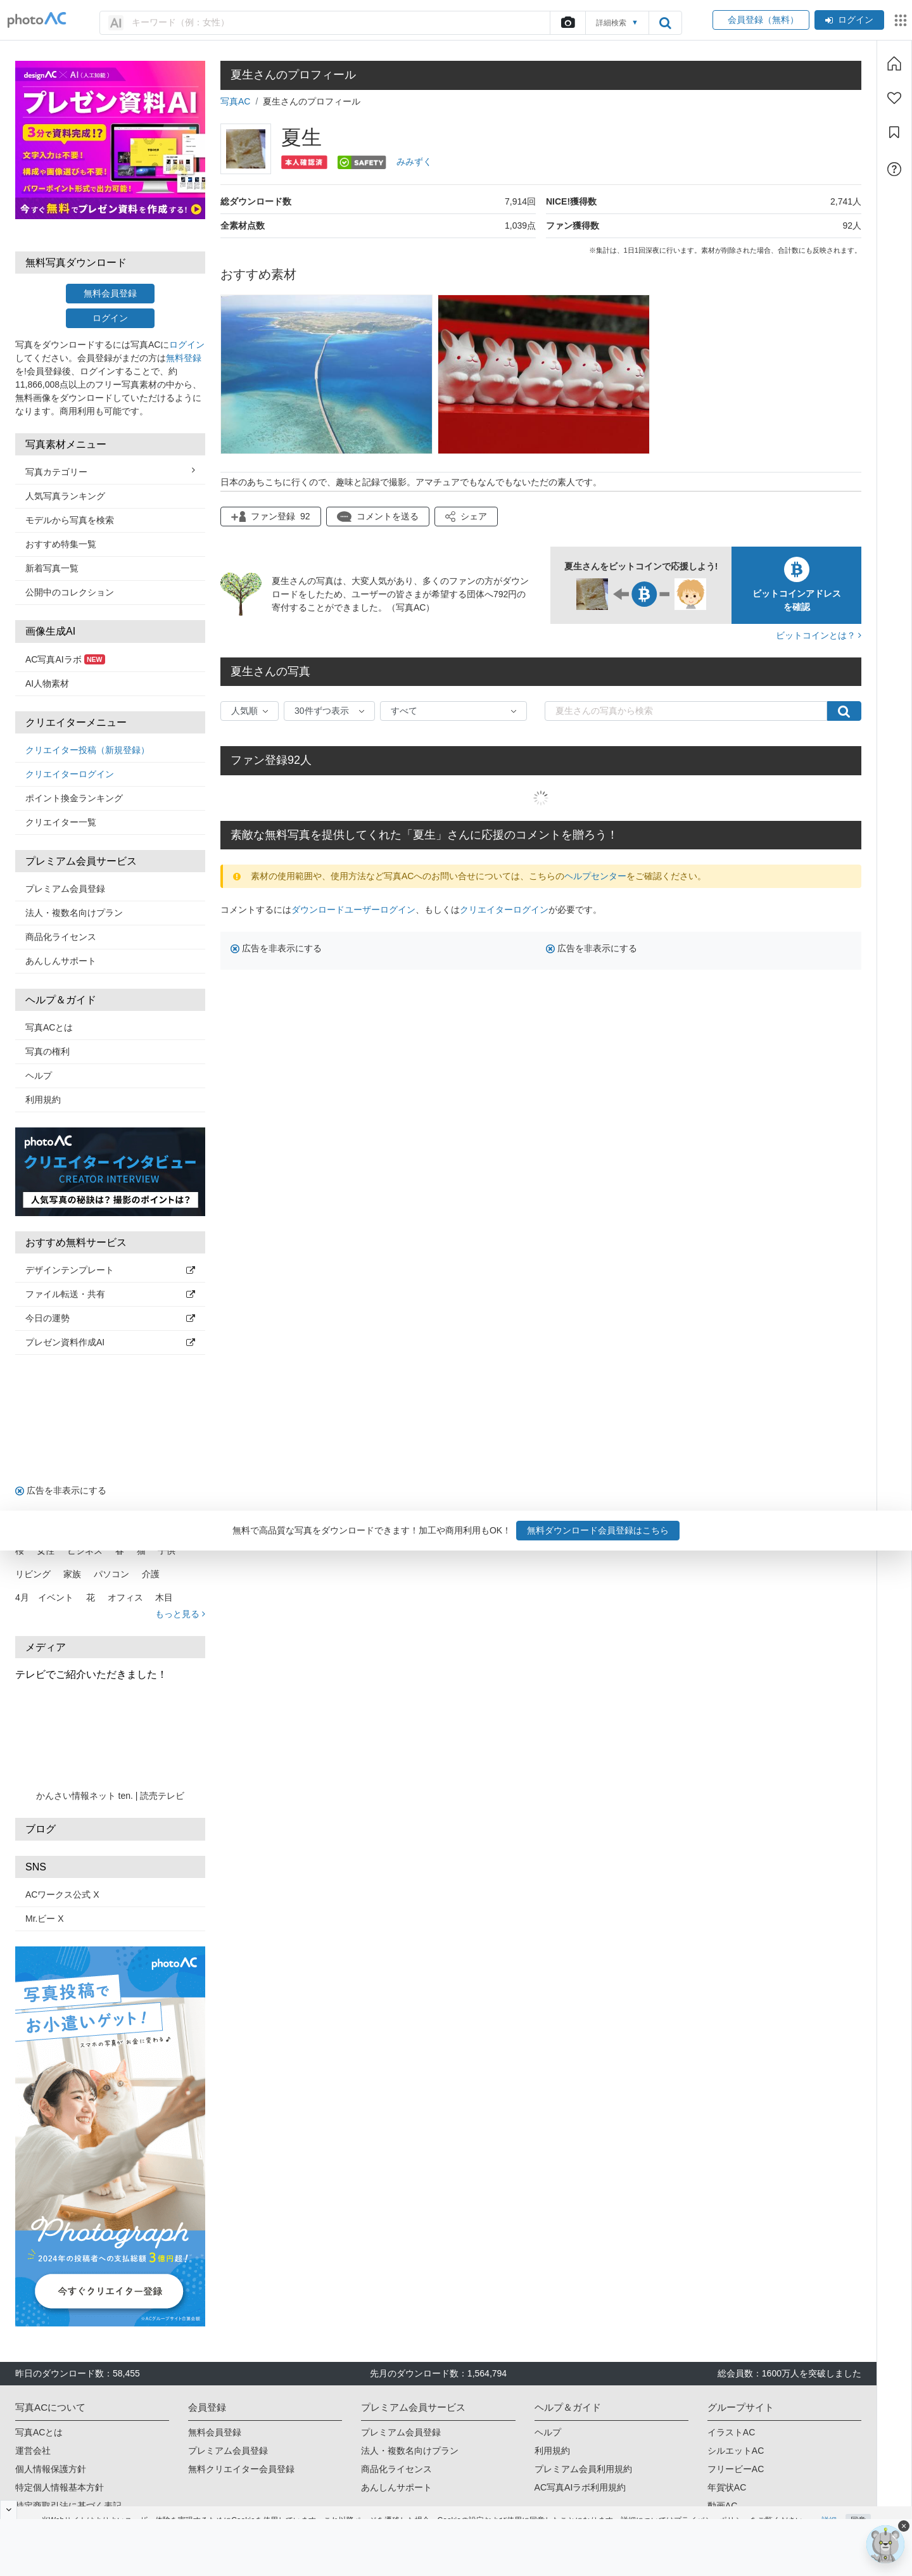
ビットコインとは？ (818, 635)
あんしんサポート (60, 961)
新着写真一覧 (52, 568)
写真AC (235, 101)
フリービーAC (735, 2469)
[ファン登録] (894, 98)
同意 (858, 2504)
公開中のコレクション (69, 592)
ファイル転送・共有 (110, 1294)
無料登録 (183, 358)
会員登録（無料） (761, 20)
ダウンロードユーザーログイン (353, 909)
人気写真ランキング (65, 496)
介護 (151, 1574)
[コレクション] (894, 132)
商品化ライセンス (60, 937)
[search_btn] (665, 23)
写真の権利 (47, 1051)
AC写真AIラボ (65, 659)
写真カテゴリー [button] (110, 471)
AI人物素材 (47, 683)
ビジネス (85, 1550)
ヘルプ (38, 1075)
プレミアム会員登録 (65, 889)
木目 (164, 1597)
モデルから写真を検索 (69, 520)
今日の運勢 (110, 1318)
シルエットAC (735, 2451)
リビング (33, 1574)
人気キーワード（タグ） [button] (110, 1527)
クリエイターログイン (69, 774)
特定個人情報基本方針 (59, 2487)
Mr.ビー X (44, 1918)
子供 (166, 1550)
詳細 (829, 2504)
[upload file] (567, 23)
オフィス (125, 1597)
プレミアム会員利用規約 (583, 2469)
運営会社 (33, 2451)
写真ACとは (49, 1027)
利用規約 (43, 1099)
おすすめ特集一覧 (60, 544)
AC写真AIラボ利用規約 (580, 2487)
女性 (45, 1550)
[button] (466, 516)
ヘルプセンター (595, 876)
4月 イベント (44, 1597)
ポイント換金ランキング (74, 798)
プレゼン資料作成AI (110, 1342)
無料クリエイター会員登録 (241, 2469)
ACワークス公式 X (62, 1894)
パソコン (111, 1574)
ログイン (849, 20)
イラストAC (731, 2432)
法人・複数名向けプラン (74, 913)
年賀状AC (726, 2487)
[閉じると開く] (8, 2509)
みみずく (414, 161)
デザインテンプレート (110, 1270)
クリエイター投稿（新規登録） (87, 750)
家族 (72, 1574)
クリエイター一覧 (60, 822)
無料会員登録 (110, 293)
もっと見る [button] (180, 1614)
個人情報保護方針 (50, 2469)
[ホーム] (894, 63)
